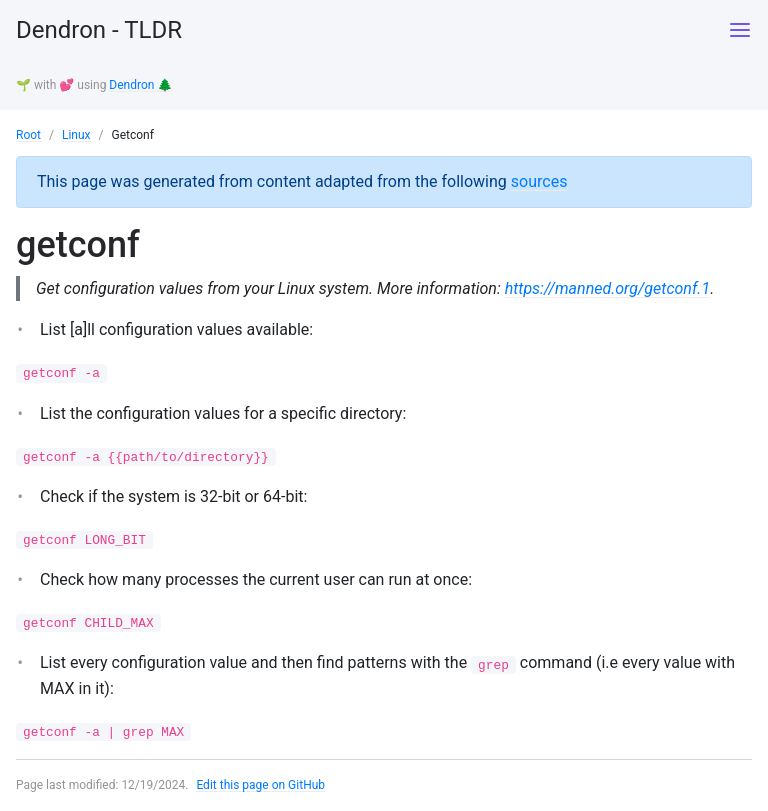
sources (539, 181)
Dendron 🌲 (140, 85)
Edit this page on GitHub (260, 785)
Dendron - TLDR (99, 30)
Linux (76, 135)
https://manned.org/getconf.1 (607, 288)
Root (28, 135)
